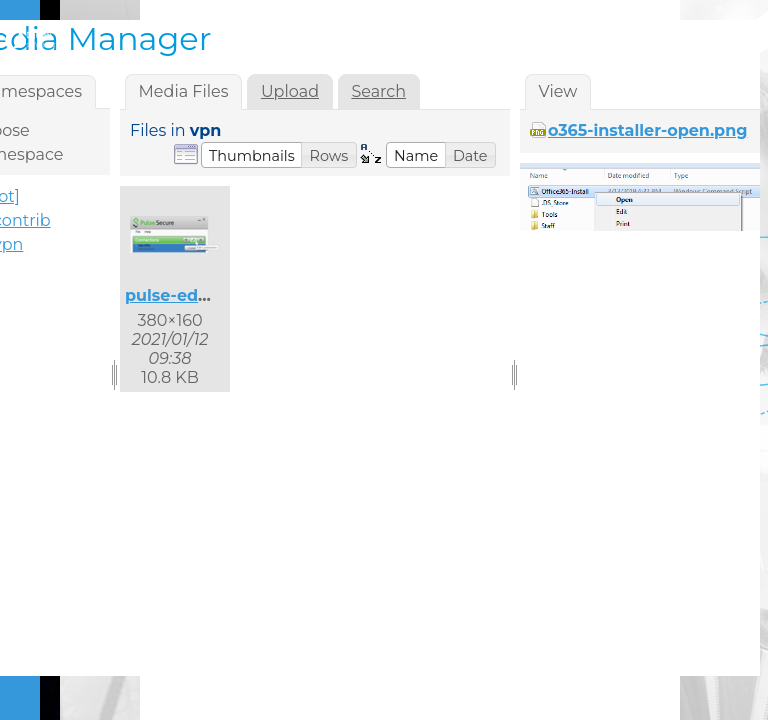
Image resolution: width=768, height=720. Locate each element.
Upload (290, 91)
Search (378, 91)
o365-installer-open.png (647, 130)
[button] (252, 155)
